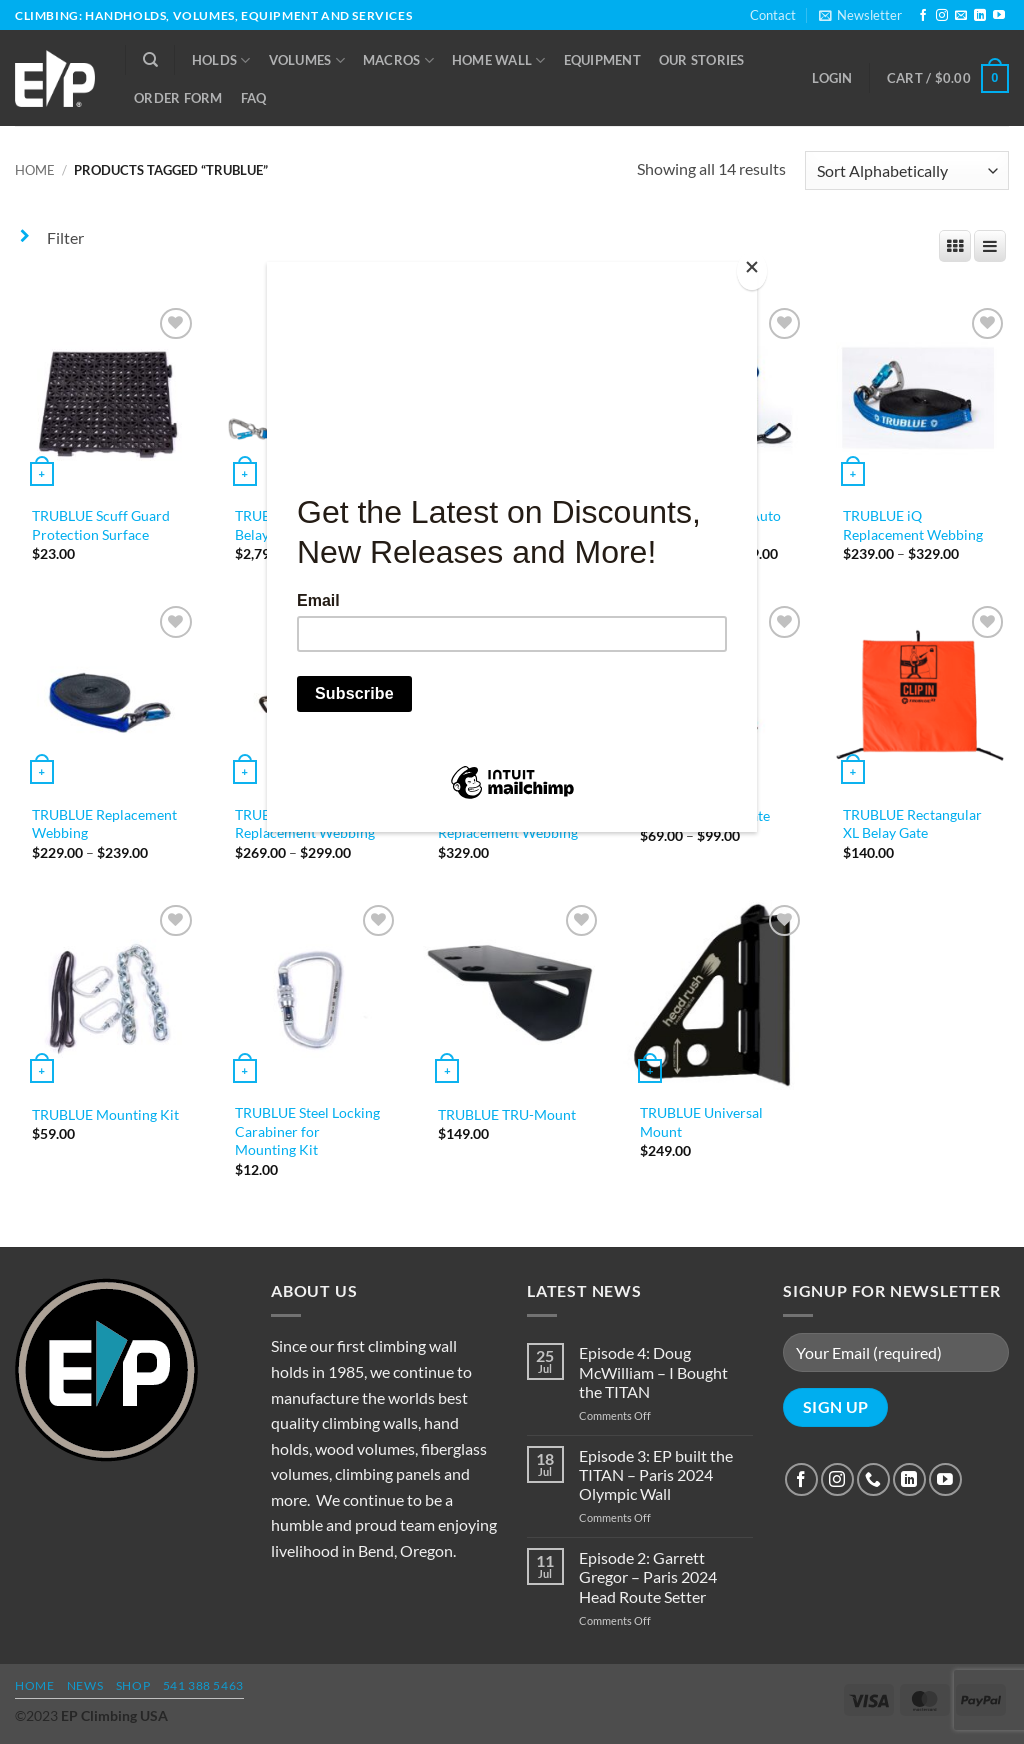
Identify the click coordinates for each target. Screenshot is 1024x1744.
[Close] (752, 271)
